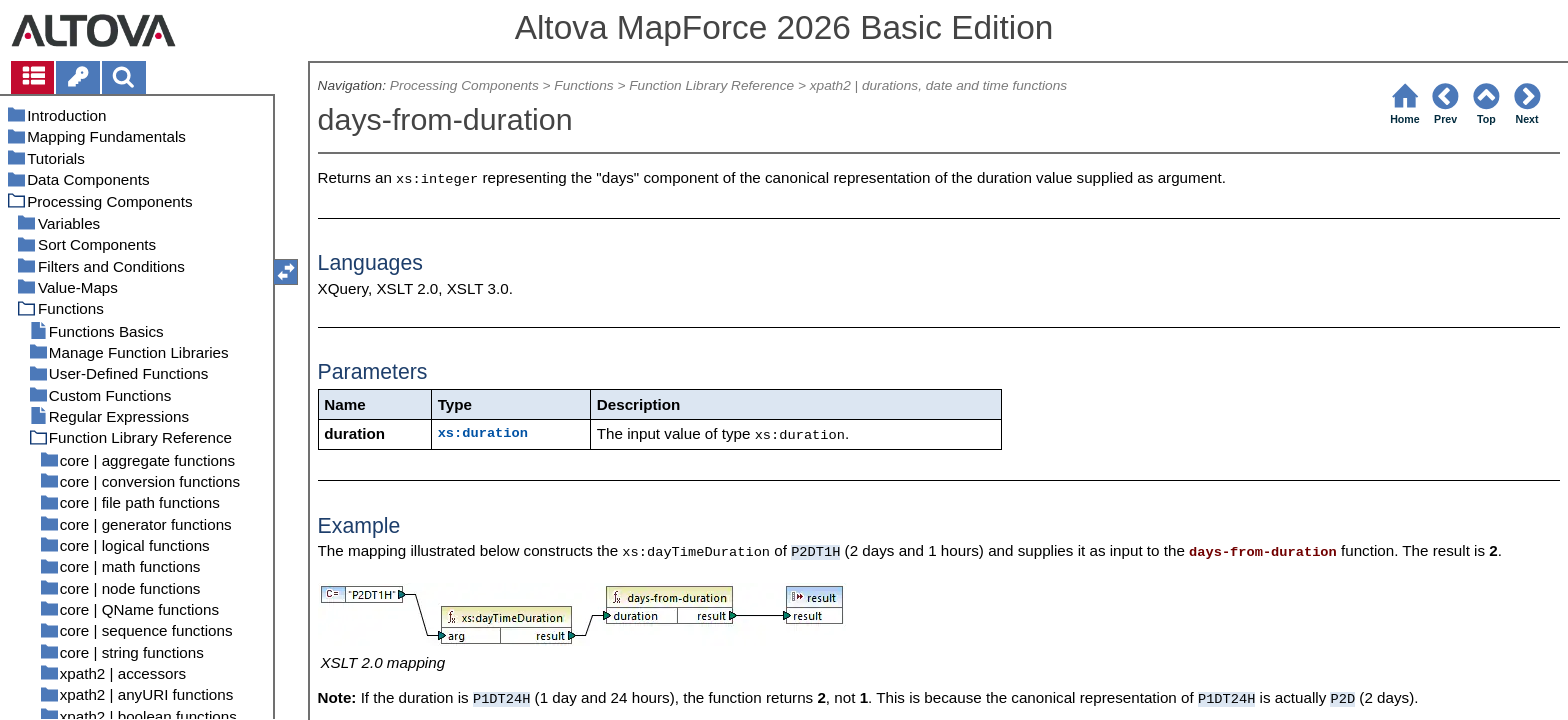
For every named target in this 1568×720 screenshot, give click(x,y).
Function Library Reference (711, 85)
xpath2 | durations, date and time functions (938, 85)
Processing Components (464, 85)
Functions (583, 85)
